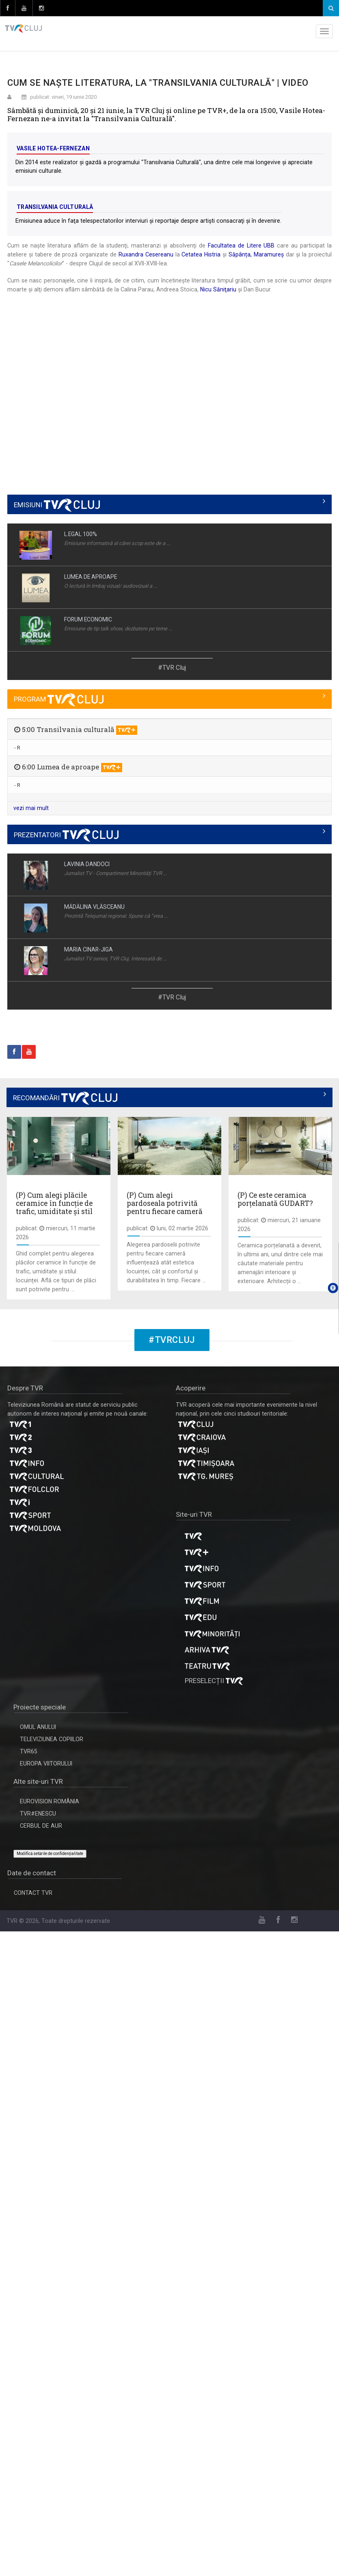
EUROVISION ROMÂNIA (49, 1801)
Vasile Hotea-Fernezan (53, 148)
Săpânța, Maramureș (256, 254)
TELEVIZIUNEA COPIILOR (51, 1739)
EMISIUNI (57, 505)
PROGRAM (59, 699)
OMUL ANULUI (38, 1727)
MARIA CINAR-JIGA (88, 949)
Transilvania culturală (55, 207)
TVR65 (28, 1751)
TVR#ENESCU (38, 1813)
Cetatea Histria (200, 254)
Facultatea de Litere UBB (241, 245)
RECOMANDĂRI (65, 1098)
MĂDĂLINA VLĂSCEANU (94, 907)
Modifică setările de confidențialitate (50, 1853)
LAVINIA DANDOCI (87, 864)
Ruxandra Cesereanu (146, 254)
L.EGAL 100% (80, 534)
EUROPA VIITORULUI (46, 1763)
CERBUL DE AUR (41, 1825)
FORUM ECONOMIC (88, 619)
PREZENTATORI (66, 835)
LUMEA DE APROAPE (90, 576)
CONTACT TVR (33, 1893)
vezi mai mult (31, 808)
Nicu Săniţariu (218, 289)
